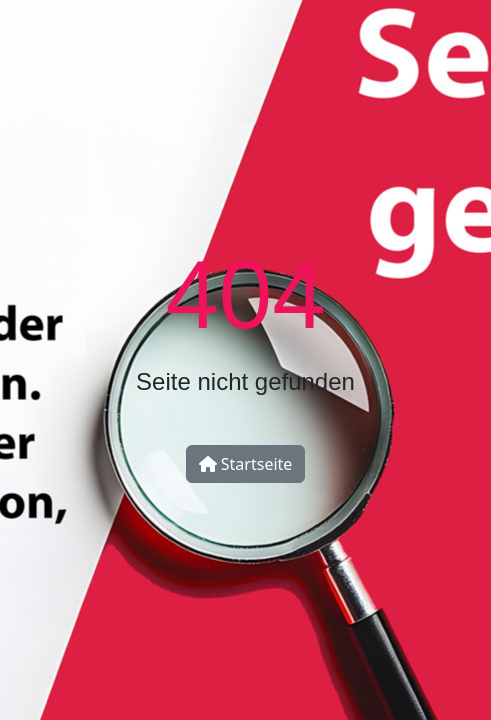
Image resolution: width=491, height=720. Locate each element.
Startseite (246, 464)
